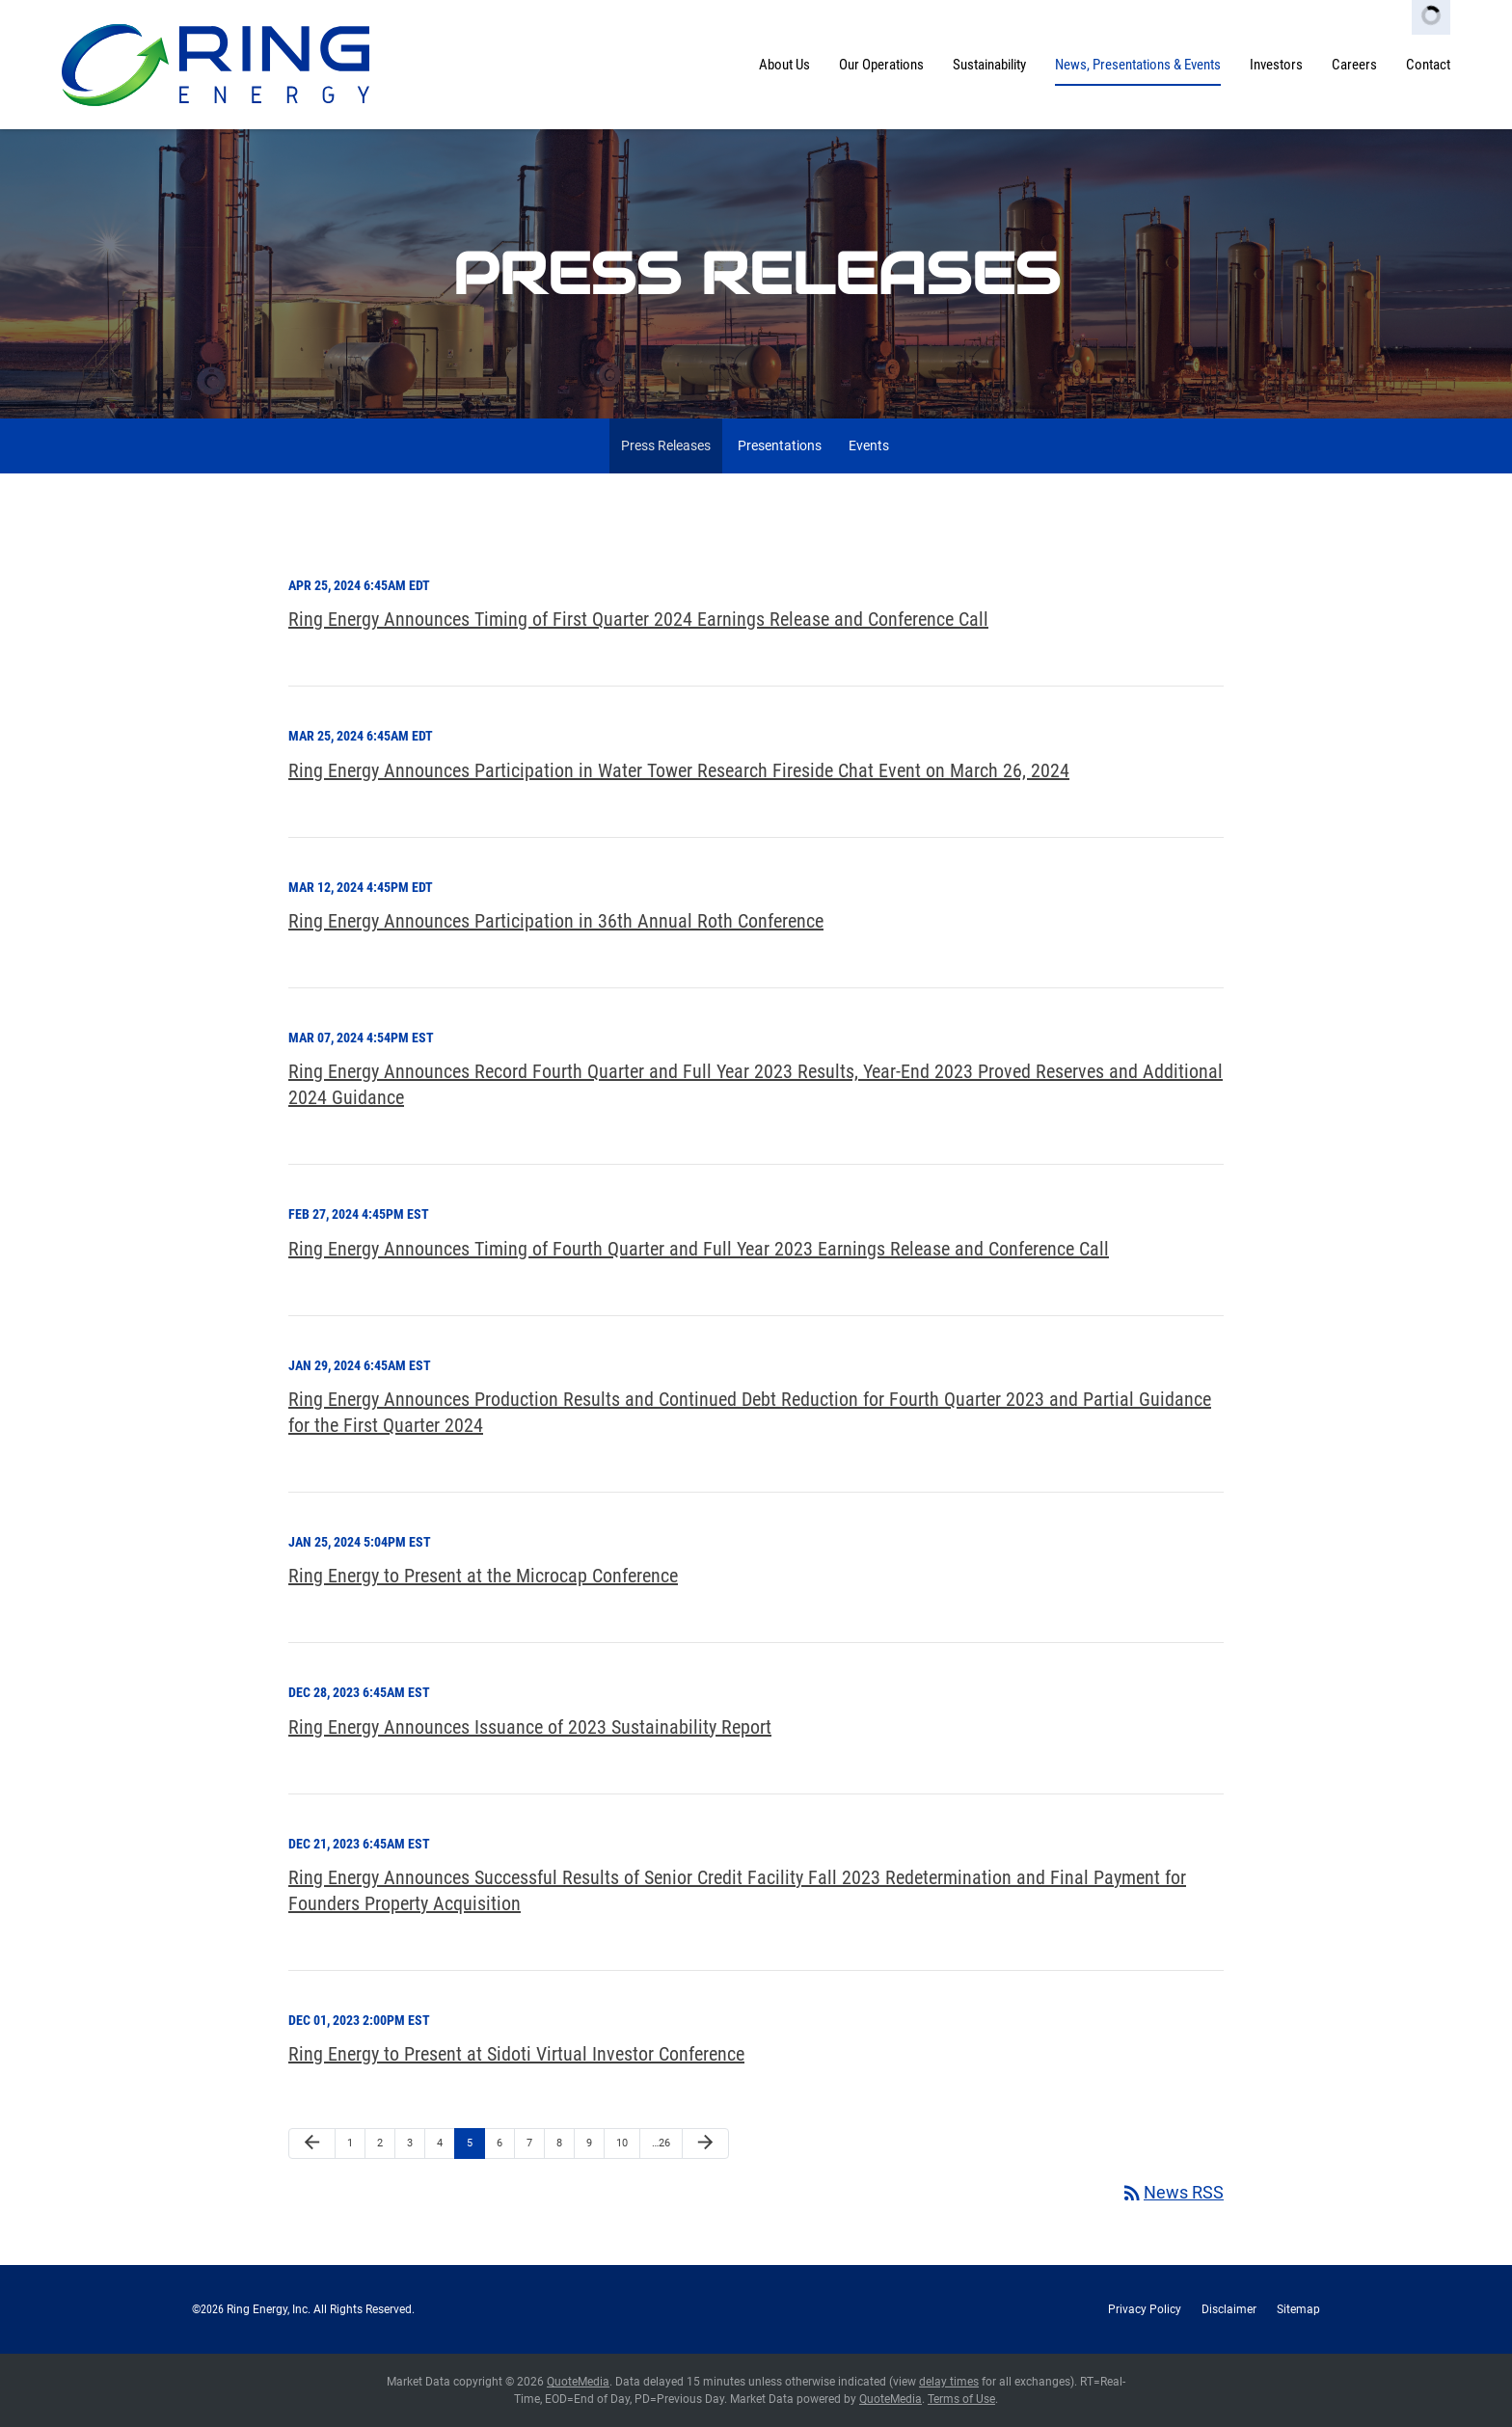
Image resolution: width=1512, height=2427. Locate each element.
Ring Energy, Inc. (268, 2309)
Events (869, 445)
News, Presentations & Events (1138, 64)
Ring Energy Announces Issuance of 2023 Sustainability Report (529, 1727)
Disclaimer (1229, 2309)
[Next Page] (705, 2143)
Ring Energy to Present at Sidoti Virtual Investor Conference (516, 2053)
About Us (784, 64)
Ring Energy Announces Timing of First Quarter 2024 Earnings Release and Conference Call (638, 619)
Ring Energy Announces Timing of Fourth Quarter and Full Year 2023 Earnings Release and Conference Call (698, 1248)
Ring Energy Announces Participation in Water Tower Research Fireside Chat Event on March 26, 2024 (678, 770)
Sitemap (1298, 2309)
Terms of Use (961, 2399)
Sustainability (989, 64)
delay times (949, 2381)
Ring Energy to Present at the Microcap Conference (483, 1575)
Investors (1276, 64)
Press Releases (666, 445)
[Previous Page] (312, 2143)
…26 (661, 2143)
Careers (1354, 64)
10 (622, 2143)
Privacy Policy (1144, 2309)
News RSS (1172, 2192)
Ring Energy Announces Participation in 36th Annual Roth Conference (556, 920)
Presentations (780, 445)
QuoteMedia (578, 2381)
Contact (1428, 64)
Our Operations (881, 64)
